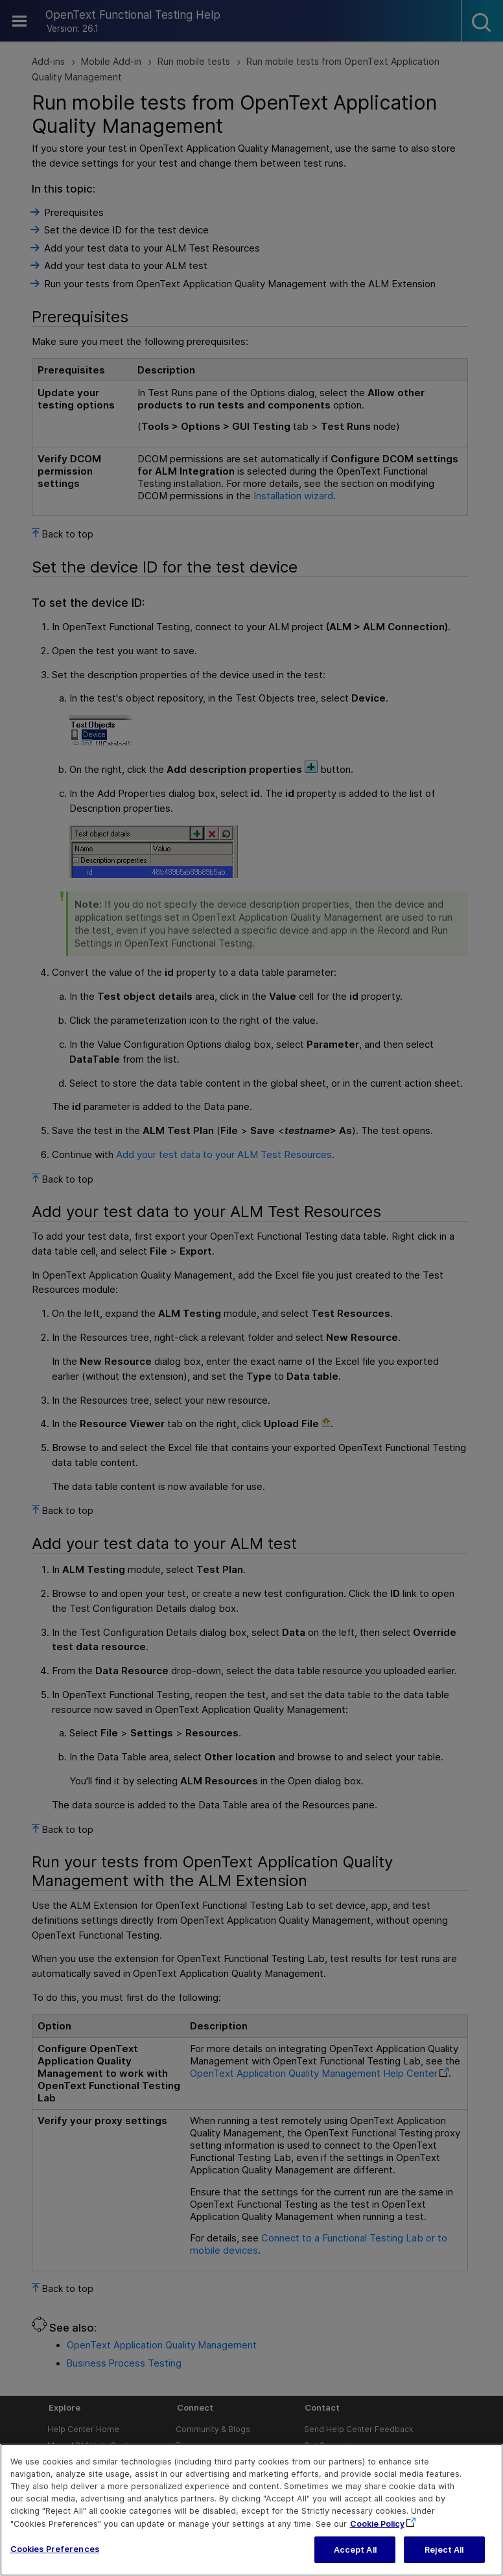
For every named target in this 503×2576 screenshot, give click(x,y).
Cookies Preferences (54, 2556)
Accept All (355, 2557)
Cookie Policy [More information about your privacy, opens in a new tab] (377, 2530)
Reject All (444, 2557)
